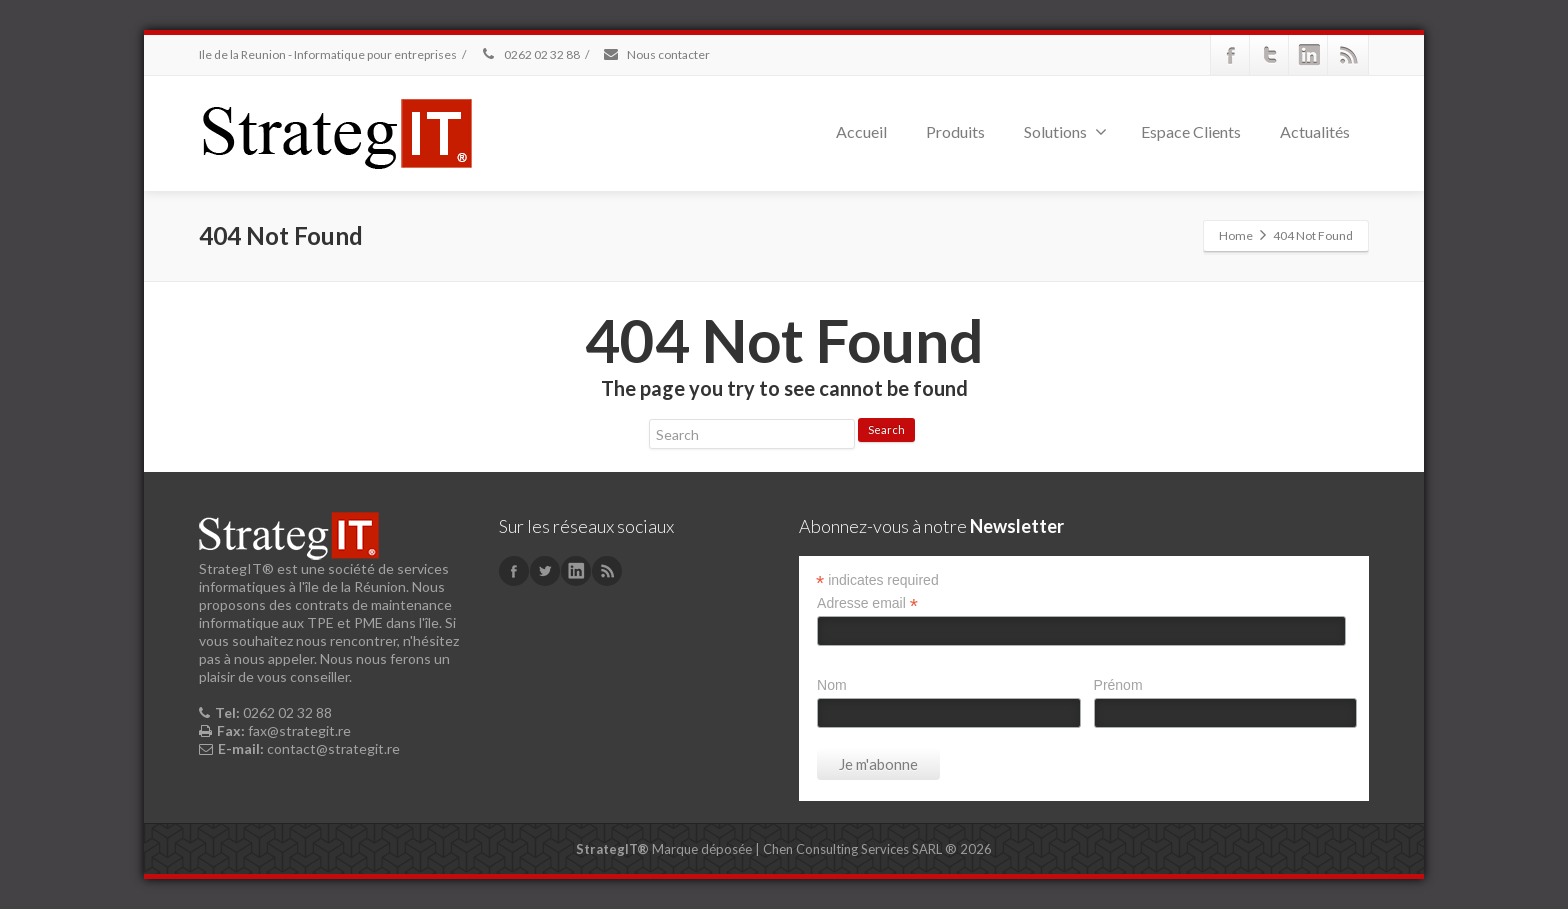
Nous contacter (656, 54)
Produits (955, 131)
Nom (832, 685)
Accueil (861, 131)
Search (886, 429)
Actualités (1315, 131)
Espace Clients (1191, 131)
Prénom (1118, 685)
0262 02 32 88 (529, 54)
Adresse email (867, 603)
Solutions (1065, 131)
